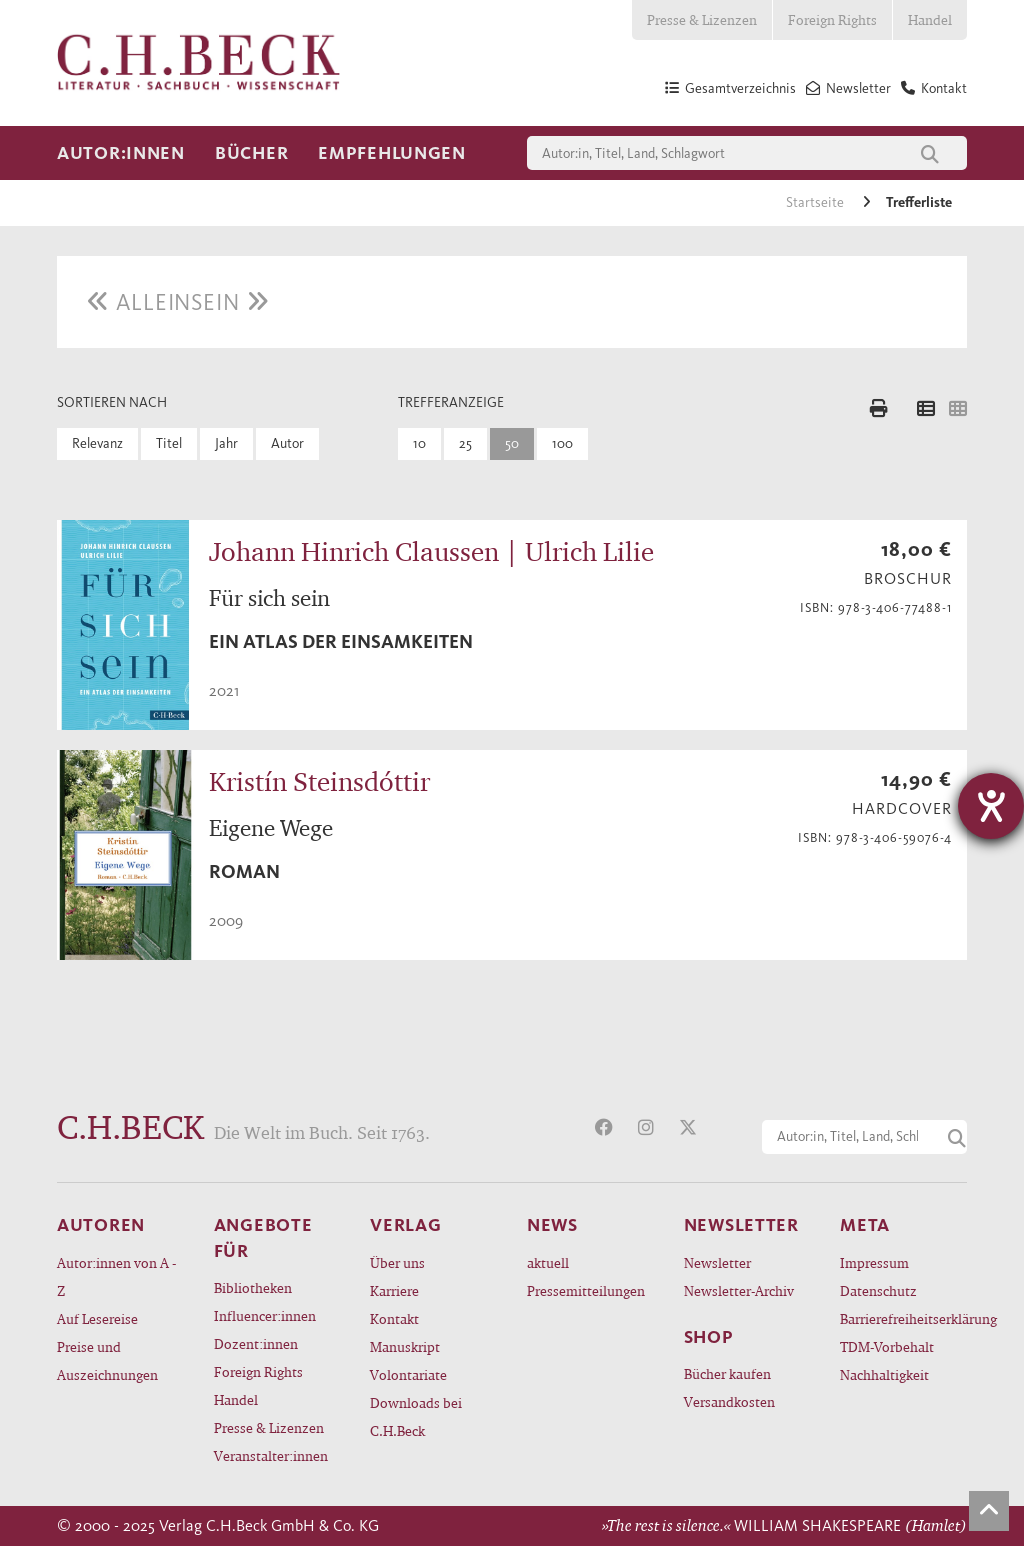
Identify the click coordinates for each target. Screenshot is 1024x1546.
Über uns (397, 1262)
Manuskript (405, 1346)
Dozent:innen (256, 1343)
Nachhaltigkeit (884, 1374)
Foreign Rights (832, 19)
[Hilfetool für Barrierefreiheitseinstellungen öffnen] (991, 806)
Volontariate (408, 1374)
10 (419, 443)
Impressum (874, 1262)
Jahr (226, 443)
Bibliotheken (253, 1287)
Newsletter (717, 1262)
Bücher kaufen (727, 1373)
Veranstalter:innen (271, 1455)
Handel (930, 19)
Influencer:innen (265, 1315)
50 (512, 443)
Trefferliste (919, 202)
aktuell (548, 1262)
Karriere (394, 1290)
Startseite (816, 202)
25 (465, 443)
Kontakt (394, 1318)
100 (562, 443)
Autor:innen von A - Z (116, 1276)
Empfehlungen (392, 153)
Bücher (251, 153)
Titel (169, 443)
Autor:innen (121, 153)
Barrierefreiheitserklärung (903, 1318)
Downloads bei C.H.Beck (416, 1416)
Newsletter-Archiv (739, 1290)
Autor (287, 443)
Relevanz (97, 443)
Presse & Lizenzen (702, 19)
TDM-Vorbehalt (887, 1346)
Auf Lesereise (97, 1318)
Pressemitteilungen (586, 1290)
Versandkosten (729, 1401)
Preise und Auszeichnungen (107, 1360)
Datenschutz (878, 1290)
